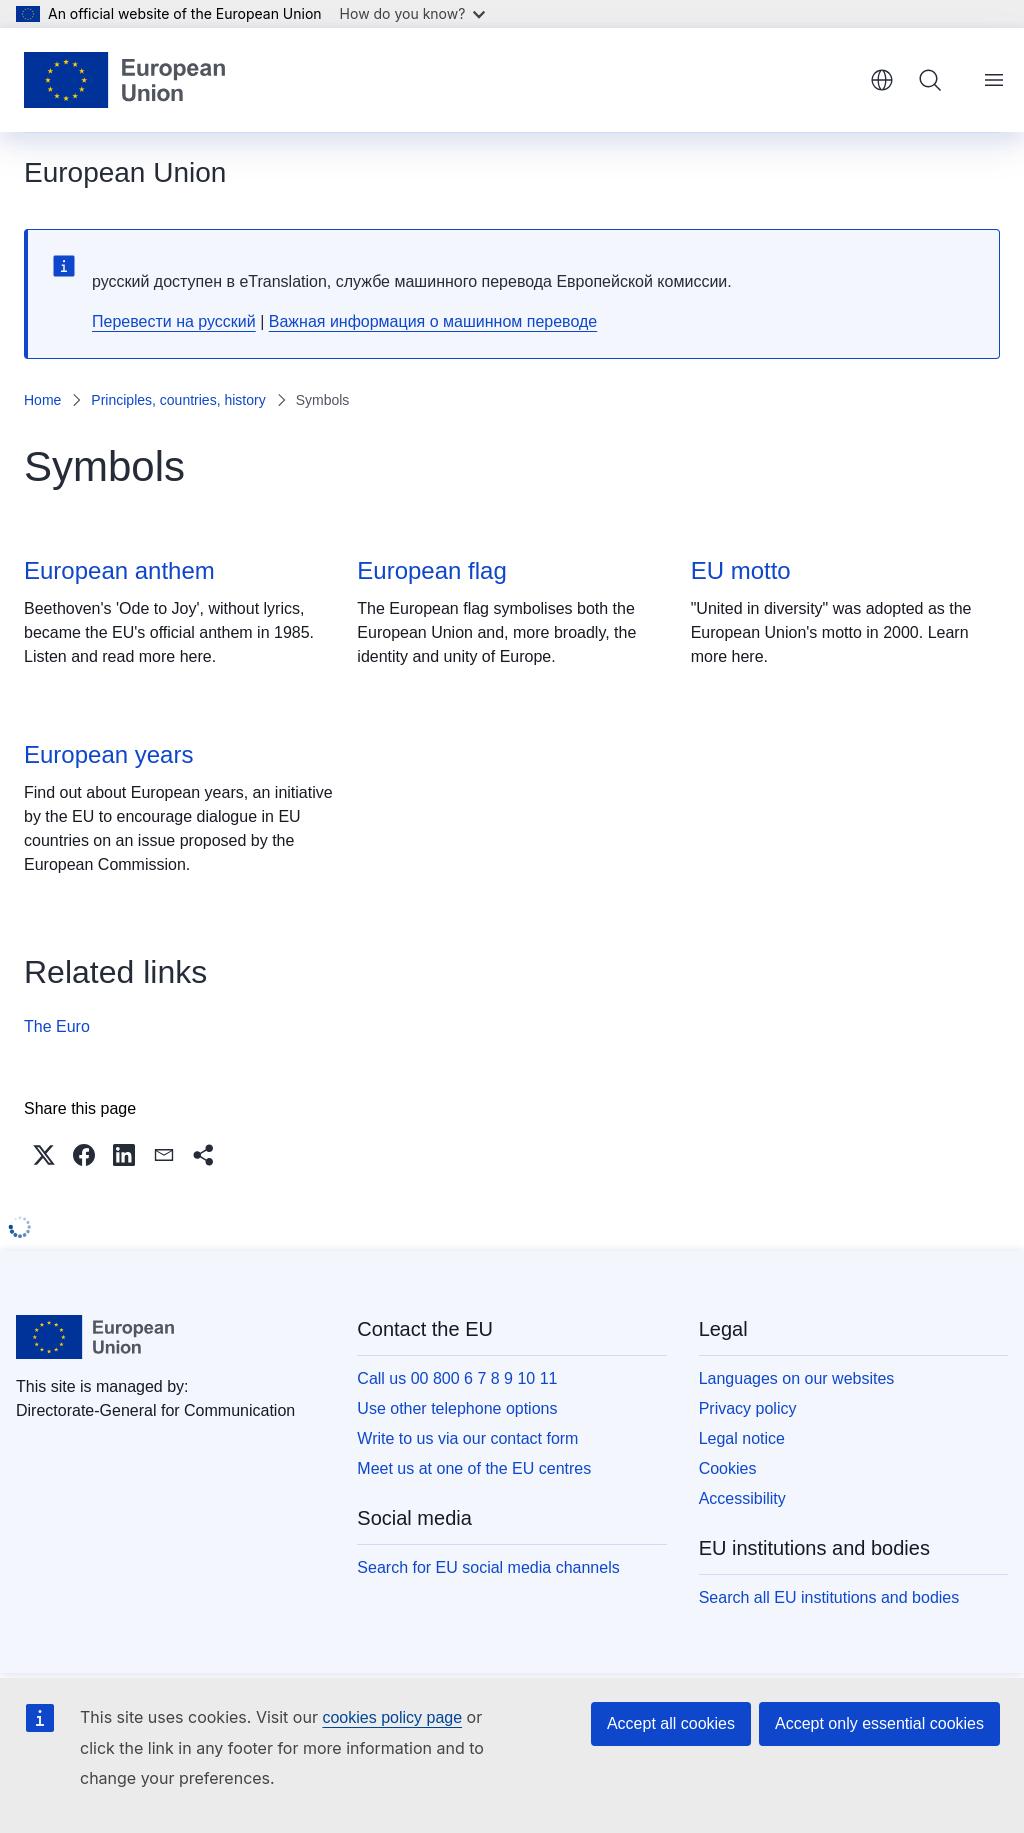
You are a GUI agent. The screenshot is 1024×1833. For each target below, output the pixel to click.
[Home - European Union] (124, 80)
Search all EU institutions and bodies (829, 1597)
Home (42, 400)
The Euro (57, 1026)
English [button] (882, 80)
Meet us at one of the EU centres (474, 1468)
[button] (44, 1155)
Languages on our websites (797, 1378)
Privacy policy (748, 1408)
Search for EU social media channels (488, 1567)
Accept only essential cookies (879, 1723)
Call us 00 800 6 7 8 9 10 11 (457, 1378)
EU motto (741, 570)
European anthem (119, 570)
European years (108, 754)
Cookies (728, 1468)
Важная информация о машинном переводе (433, 321)
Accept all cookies (671, 1723)
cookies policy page (392, 1717)
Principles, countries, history (178, 400)
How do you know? (413, 13)
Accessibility (742, 1498)
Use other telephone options (457, 1408)
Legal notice (742, 1438)
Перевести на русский (174, 321)
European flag (431, 570)
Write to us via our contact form (467, 1438)
